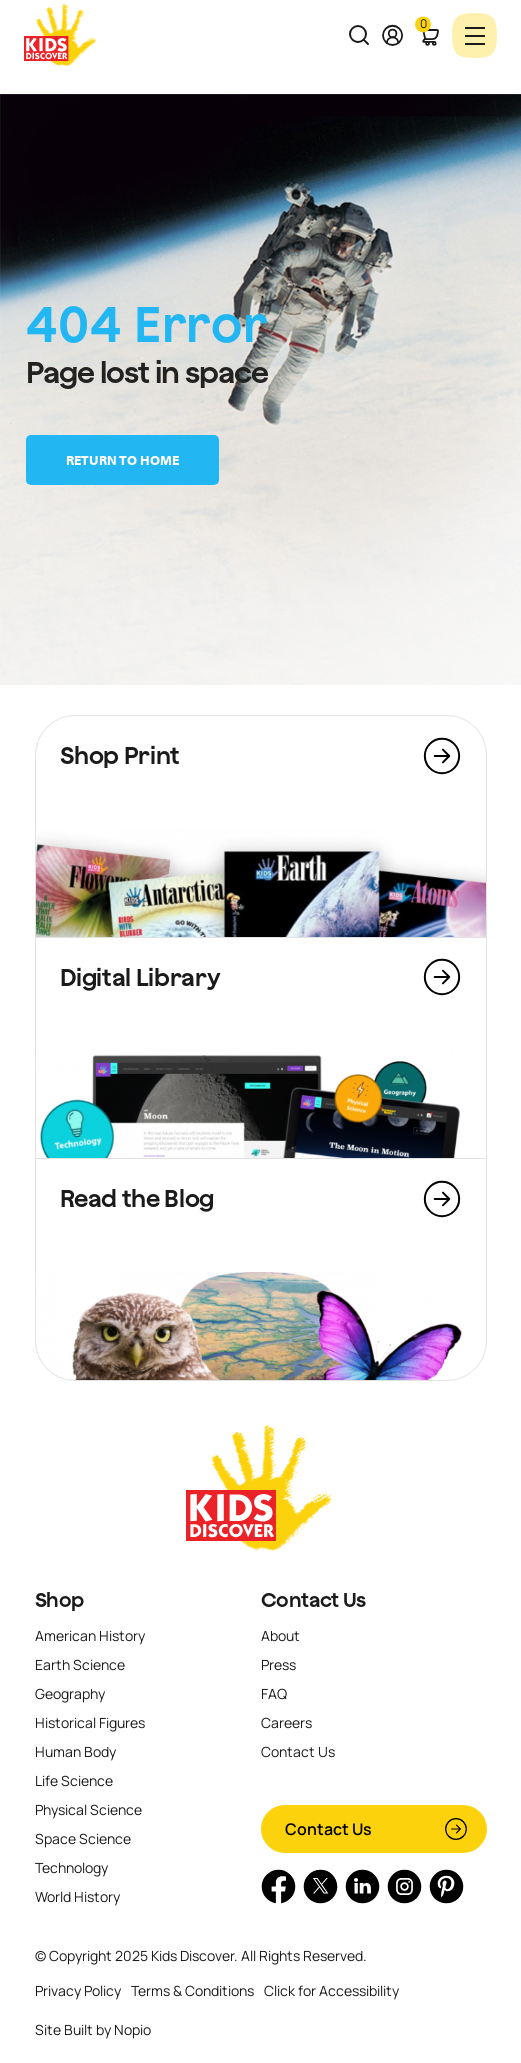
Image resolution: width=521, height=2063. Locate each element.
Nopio (132, 2029)
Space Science (83, 1838)
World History (77, 1896)
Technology (71, 1867)
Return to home (122, 460)
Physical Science (88, 1809)
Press (278, 1664)
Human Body (75, 1751)
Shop (60, 1600)
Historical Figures (90, 1722)
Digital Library (140, 977)
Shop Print (120, 755)
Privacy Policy (78, 1990)
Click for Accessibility (331, 1990)
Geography (70, 1693)
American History (90, 1635)
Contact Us (313, 1600)
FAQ (274, 1693)
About (280, 1635)
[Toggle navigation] (474, 35)
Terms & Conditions (192, 1990)
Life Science (74, 1780)
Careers (286, 1722)
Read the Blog (137, 1198)
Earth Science (80, 1664)
